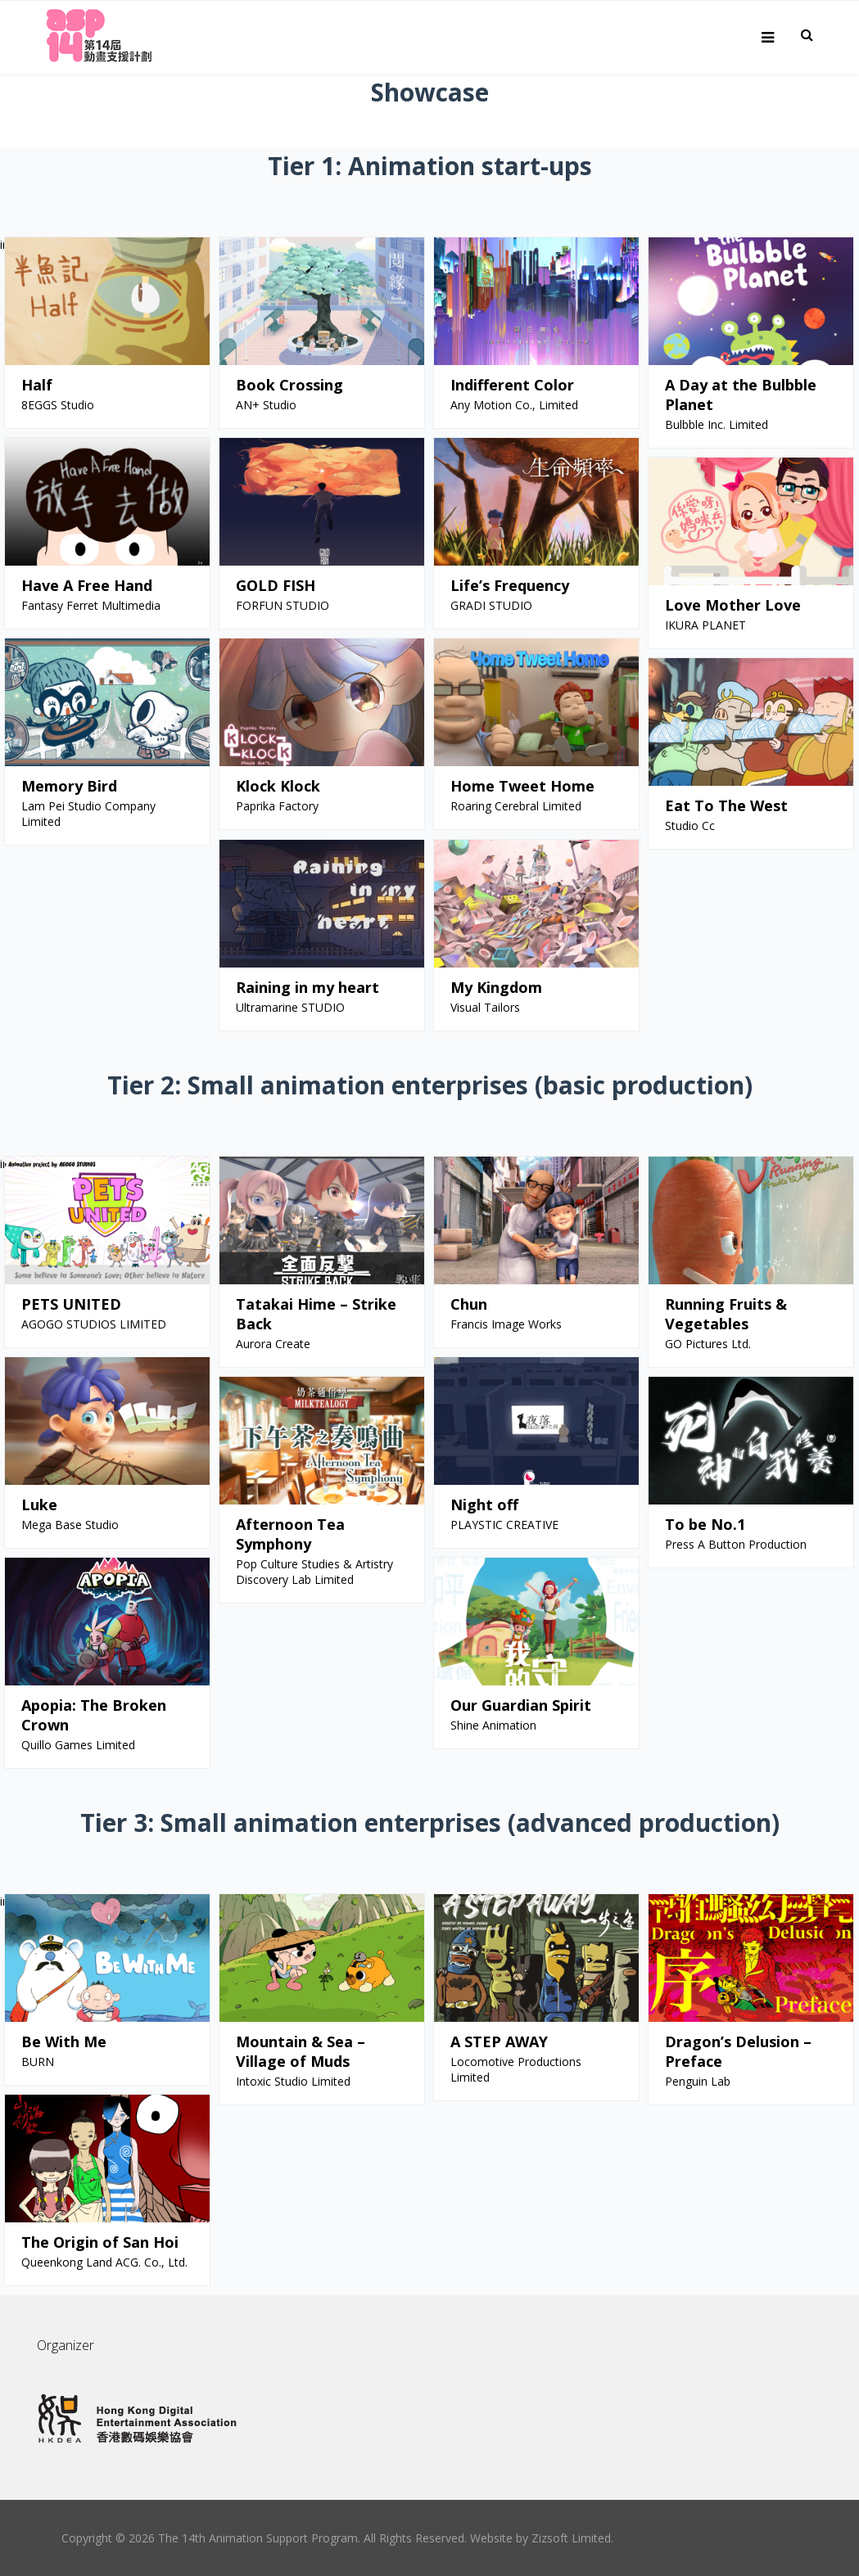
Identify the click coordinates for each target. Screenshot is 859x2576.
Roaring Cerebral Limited (515, 806)
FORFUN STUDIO (282, 605)
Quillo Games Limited (78, 1745)
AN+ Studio (266, 405)
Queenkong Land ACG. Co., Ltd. (104, 2262)
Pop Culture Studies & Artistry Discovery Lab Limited (314, 1571)
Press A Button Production (736, 1544)
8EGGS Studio (57, 405)
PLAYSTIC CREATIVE (504, 1524)
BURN (37, 2061)
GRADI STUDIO (491, 605)
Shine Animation (493, 1725)
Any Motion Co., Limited (514, 405)
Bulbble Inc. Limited (716, 424)
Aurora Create (273, 1343)
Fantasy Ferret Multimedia (90, 605)
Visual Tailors (485, 1007)
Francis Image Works (506, 1324)
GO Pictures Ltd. (708, 1343)
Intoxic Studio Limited (293, 2081)
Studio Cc (690, 825)
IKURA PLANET (705, 625)
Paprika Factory (277, 806)
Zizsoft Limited (571, 2538)
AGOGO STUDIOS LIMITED (93, 1324)
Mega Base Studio (70, 1524)
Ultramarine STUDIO (290, 1007)
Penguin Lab (697, 2081)
